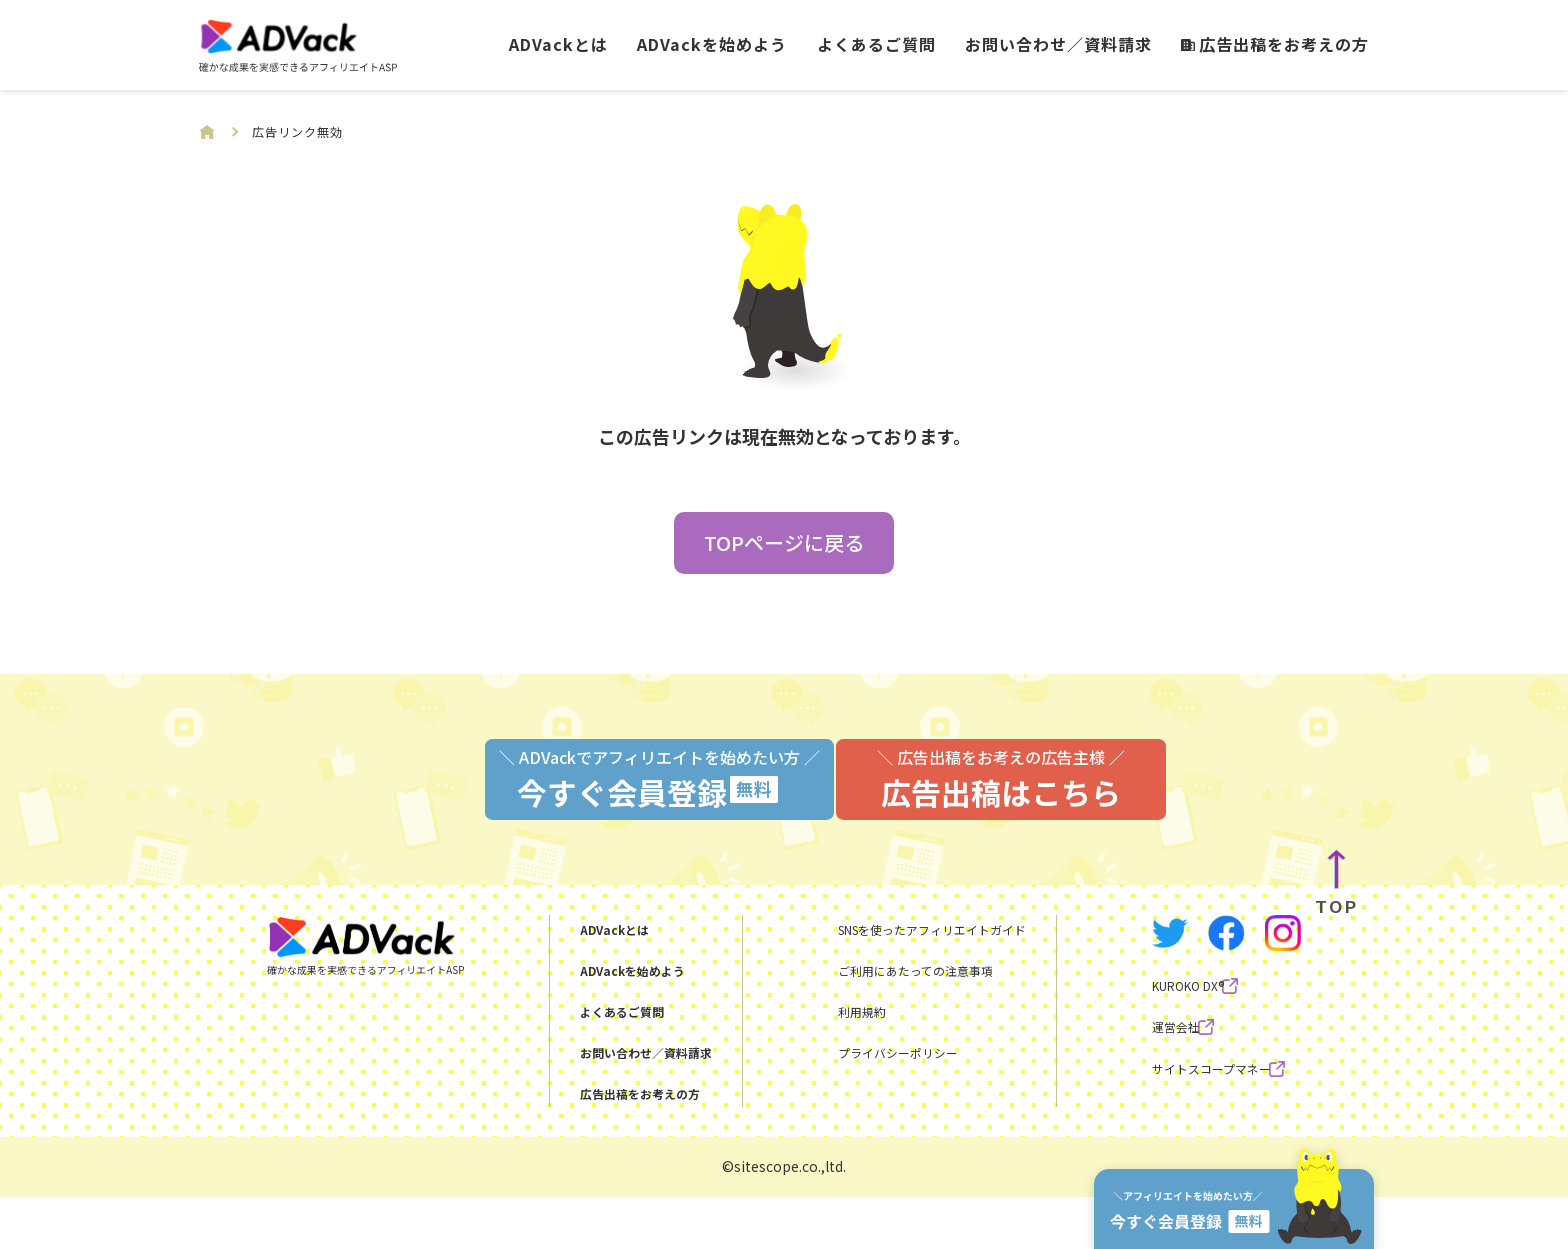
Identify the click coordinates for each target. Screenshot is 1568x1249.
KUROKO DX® (1161, 1050)
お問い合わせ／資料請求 (1058, 44)
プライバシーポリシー (861, 1103)
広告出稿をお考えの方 (1275, 44)
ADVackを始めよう (712, 44)
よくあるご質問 (876, 44)
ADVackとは (558, 44)
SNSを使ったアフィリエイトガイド (909, 980)
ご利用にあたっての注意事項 (884, 1021)
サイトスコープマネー (1191, 1132)
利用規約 (813, 1062)
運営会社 (1144, 1091)
